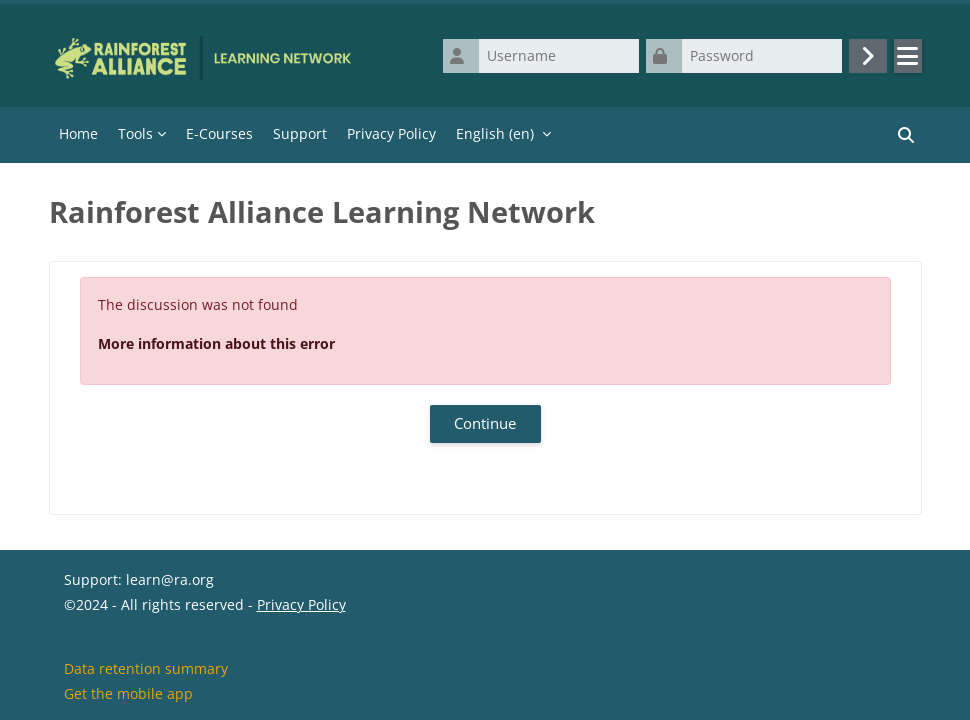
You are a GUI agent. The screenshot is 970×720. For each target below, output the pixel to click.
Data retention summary (146, 668)
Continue (485, 423)
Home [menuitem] (78, 133)
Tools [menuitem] (135, 133)
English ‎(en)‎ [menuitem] (495, 133)
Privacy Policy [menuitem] (391, 133)
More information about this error (216, 343)
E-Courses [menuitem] (219, 133)
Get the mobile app (128, 693)
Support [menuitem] (300, 133)
